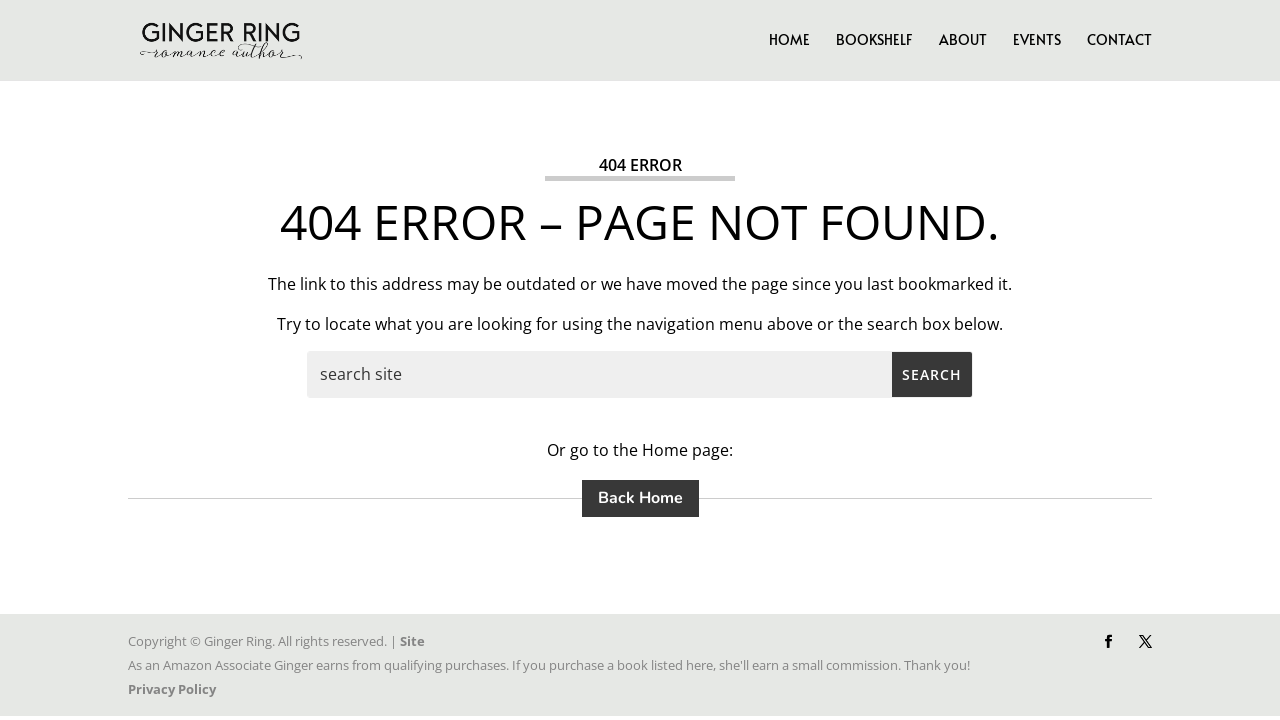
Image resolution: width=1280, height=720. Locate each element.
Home (789, 41)
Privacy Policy (172, 689)
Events (1037, 41)
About (963, 41)
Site (412, 641)
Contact (1119, 41)
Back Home (640, 498)
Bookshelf (874, 41)
